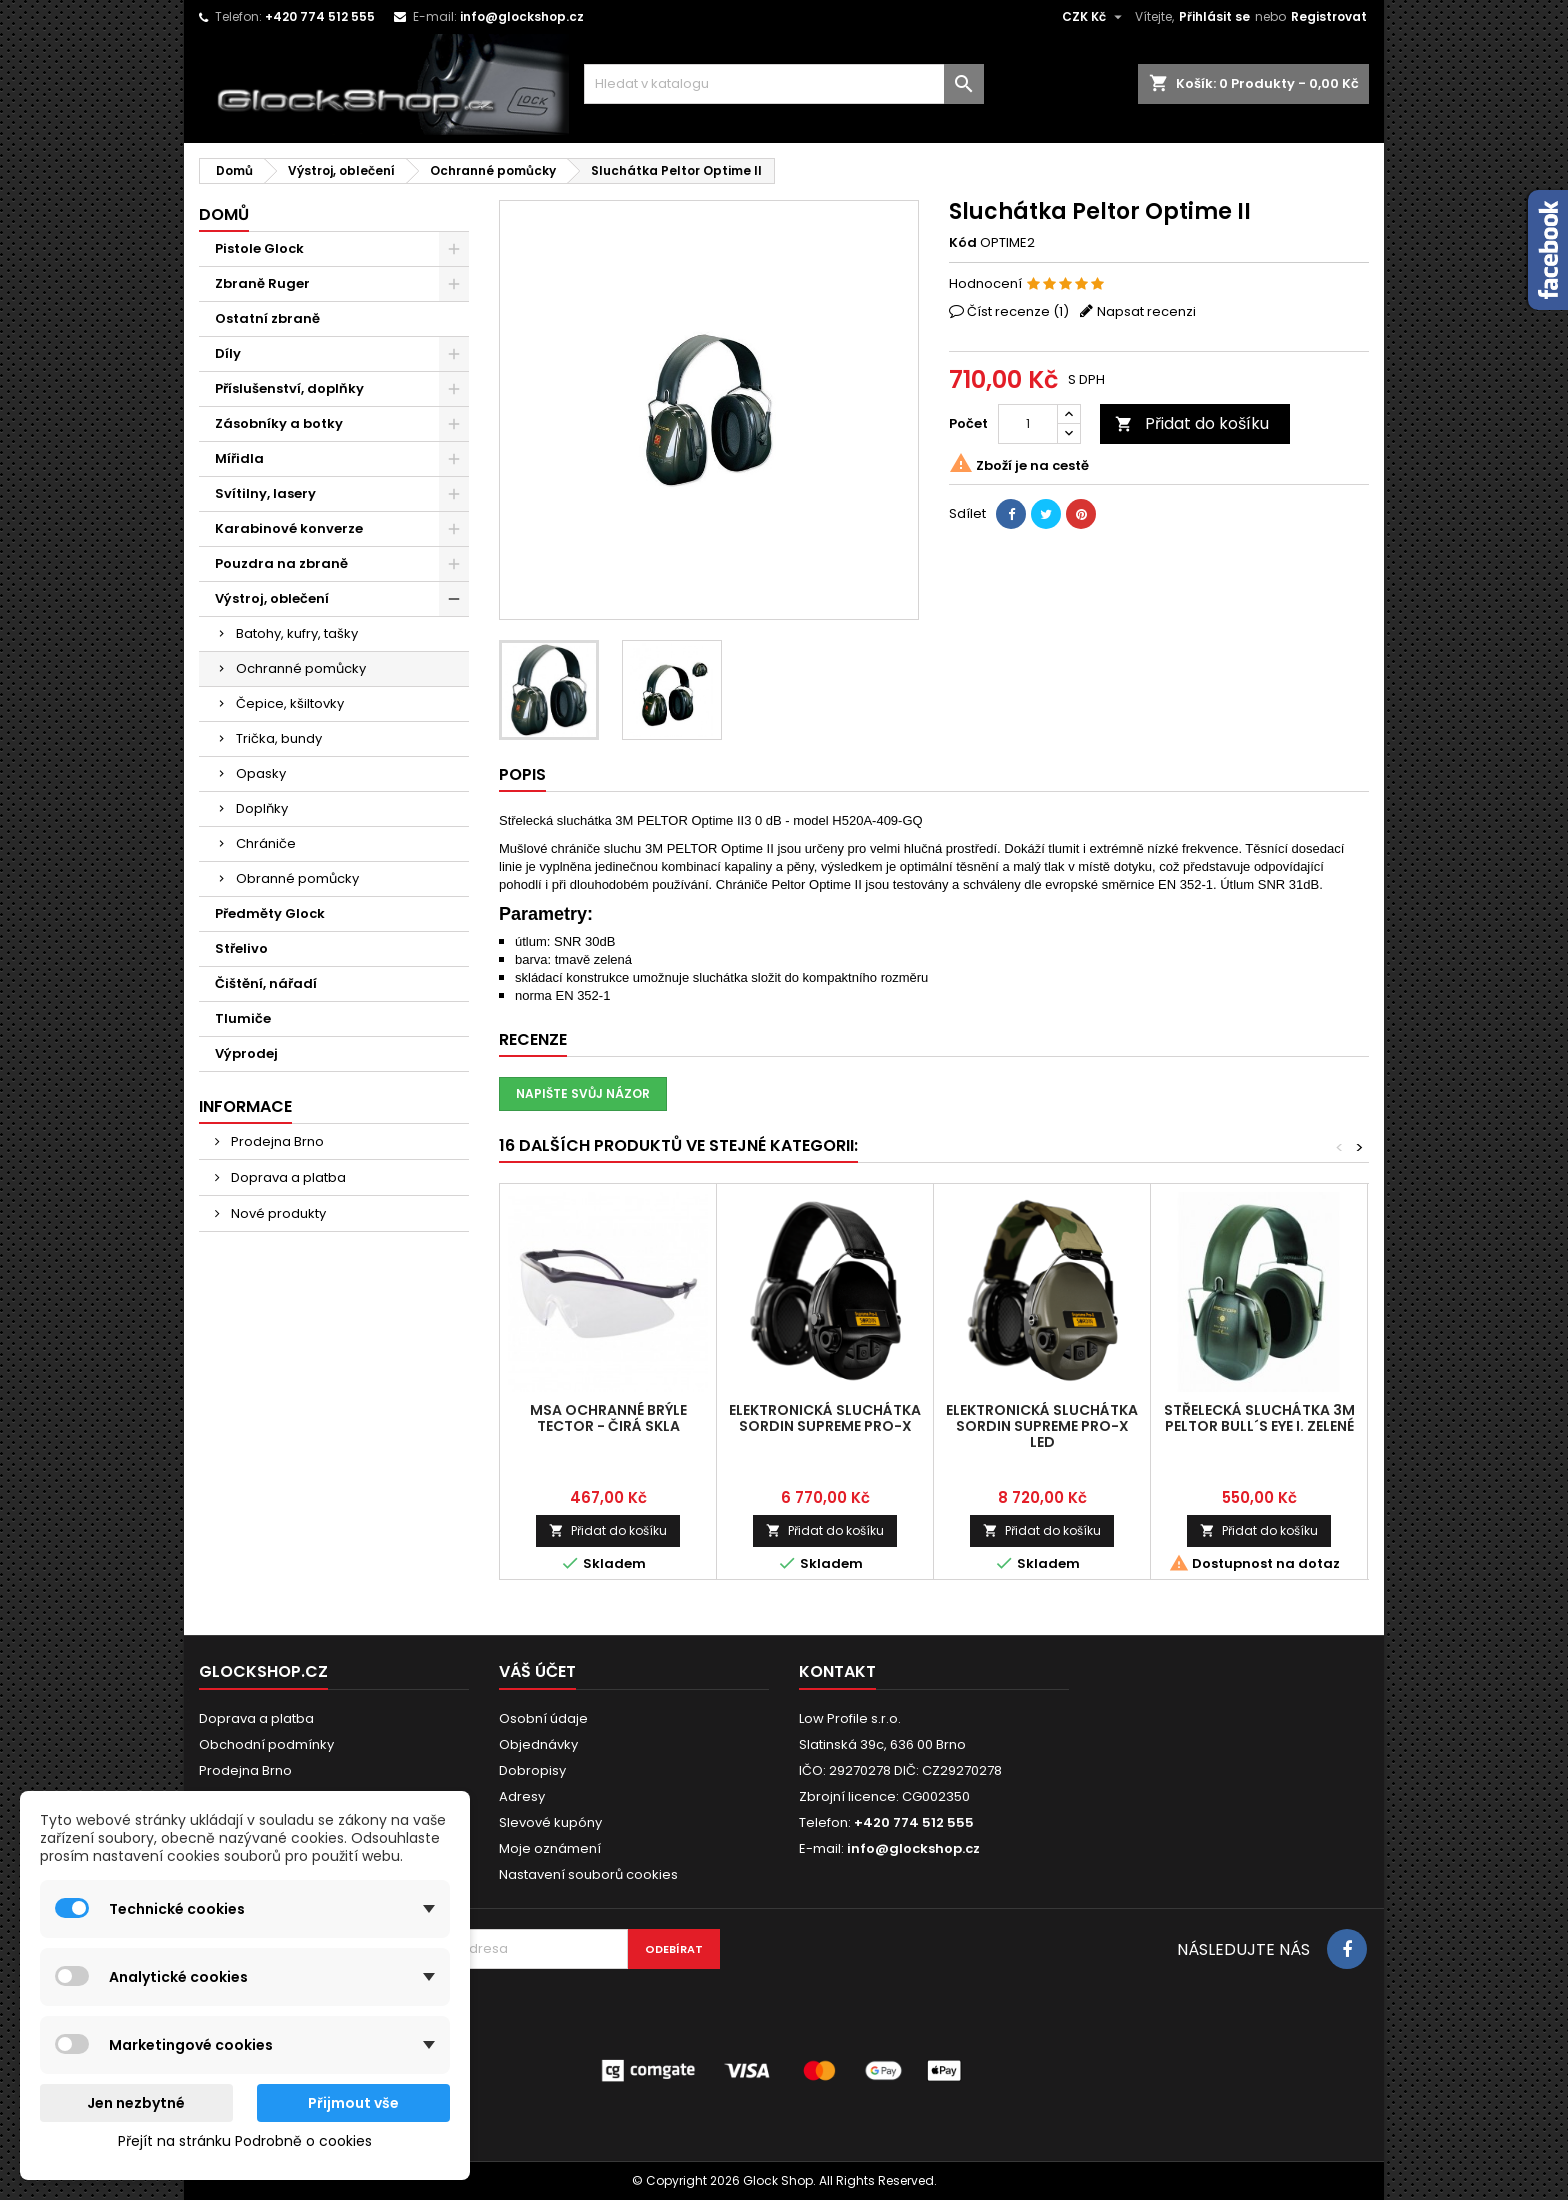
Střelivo (241, 948)
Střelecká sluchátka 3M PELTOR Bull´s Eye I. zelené (1259, 1418)
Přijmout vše (353, 2103)
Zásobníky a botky (279, 423)
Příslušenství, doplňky (289, 388)
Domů (224, 214)
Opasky (261, 773)
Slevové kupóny (550, 1822)
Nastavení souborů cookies (588, 1874)
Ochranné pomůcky (301, 668)
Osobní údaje (543, 1718)
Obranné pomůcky (297, 878)
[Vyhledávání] (784, 84)
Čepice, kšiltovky (290, 703)
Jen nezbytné (136, 2103)
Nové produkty (277, 1213)
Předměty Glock (270, 913)
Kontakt (837, 1671)
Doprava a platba (287, 1177)
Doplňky (262, 808)
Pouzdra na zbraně (281, 563)
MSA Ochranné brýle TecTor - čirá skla (608, 1418)
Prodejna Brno (276, 1141)
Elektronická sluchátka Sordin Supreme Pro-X (825, 1418)
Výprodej (246, 1053)
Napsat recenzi (1146, 311)
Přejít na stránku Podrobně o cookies (245, 2141)
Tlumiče (243, 1018)
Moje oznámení (550, 1848)
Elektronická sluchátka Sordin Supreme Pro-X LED (1042, 1426)
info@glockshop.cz (522, 16)
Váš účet (537, 1671)
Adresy (522, 1796)
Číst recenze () (1018, 311)
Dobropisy (532, 1770)
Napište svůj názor (583, 1093)
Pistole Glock (259, 248)
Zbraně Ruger (262, 283)
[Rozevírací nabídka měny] (1094, 17)
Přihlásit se (1214, 16)
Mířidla (239, 458)
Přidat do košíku (1192, 423)
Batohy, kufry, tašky (297, 633)
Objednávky (538, 1744)
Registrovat (1329, 16)
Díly (228, 353)
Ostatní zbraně (267, 318)
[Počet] (1028, 424)
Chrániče (266, 843)
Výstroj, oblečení (272, 598)
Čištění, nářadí (266, 983)
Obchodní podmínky (266, 1744)
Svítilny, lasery (265, 493)
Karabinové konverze (289, 528)
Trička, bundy (279, 738)
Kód (963, 243)
